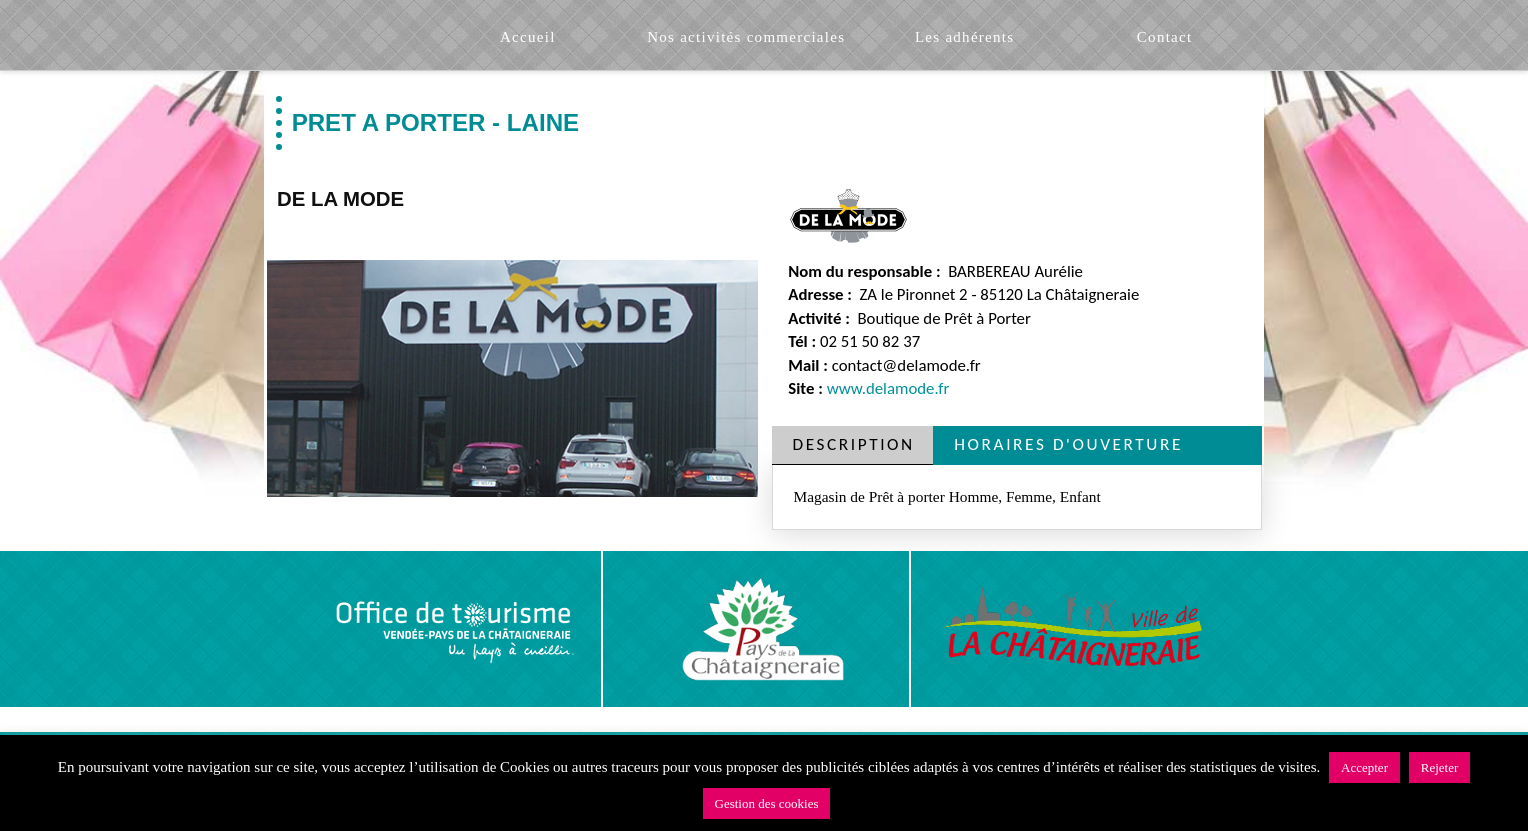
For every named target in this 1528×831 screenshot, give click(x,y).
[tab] (853, 445)
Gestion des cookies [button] (767, 803)
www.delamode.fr (888, 388)
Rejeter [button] (1440, 767)
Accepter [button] (1364, 767)
